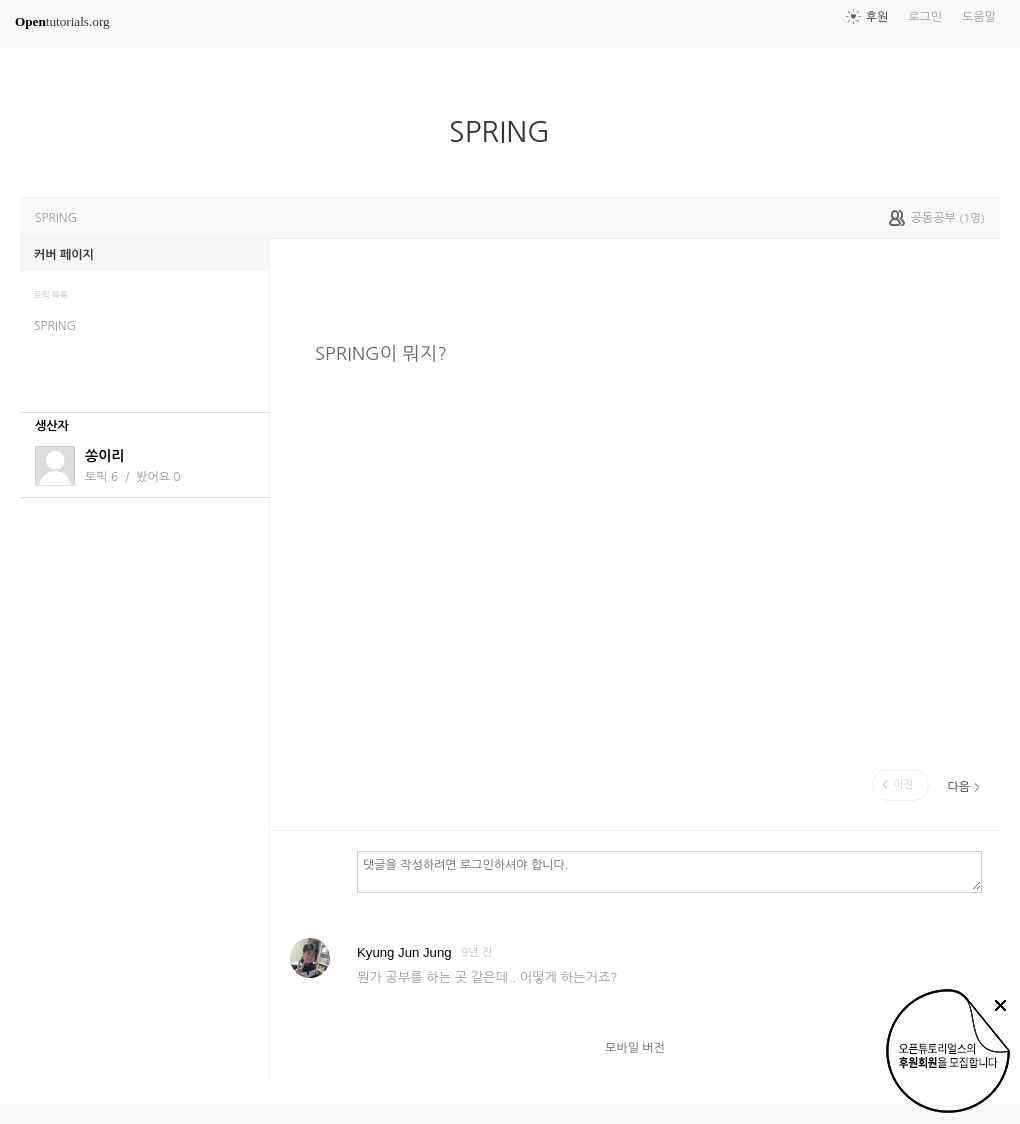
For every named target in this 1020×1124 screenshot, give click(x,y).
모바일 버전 (635, 1048)
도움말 (979, 17)
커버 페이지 (64, 255)
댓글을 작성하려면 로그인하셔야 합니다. (669, 871)
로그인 (925, 17)
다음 (958, 787)
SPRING (507, 132)
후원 (877, 17)
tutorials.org (62, 21)
